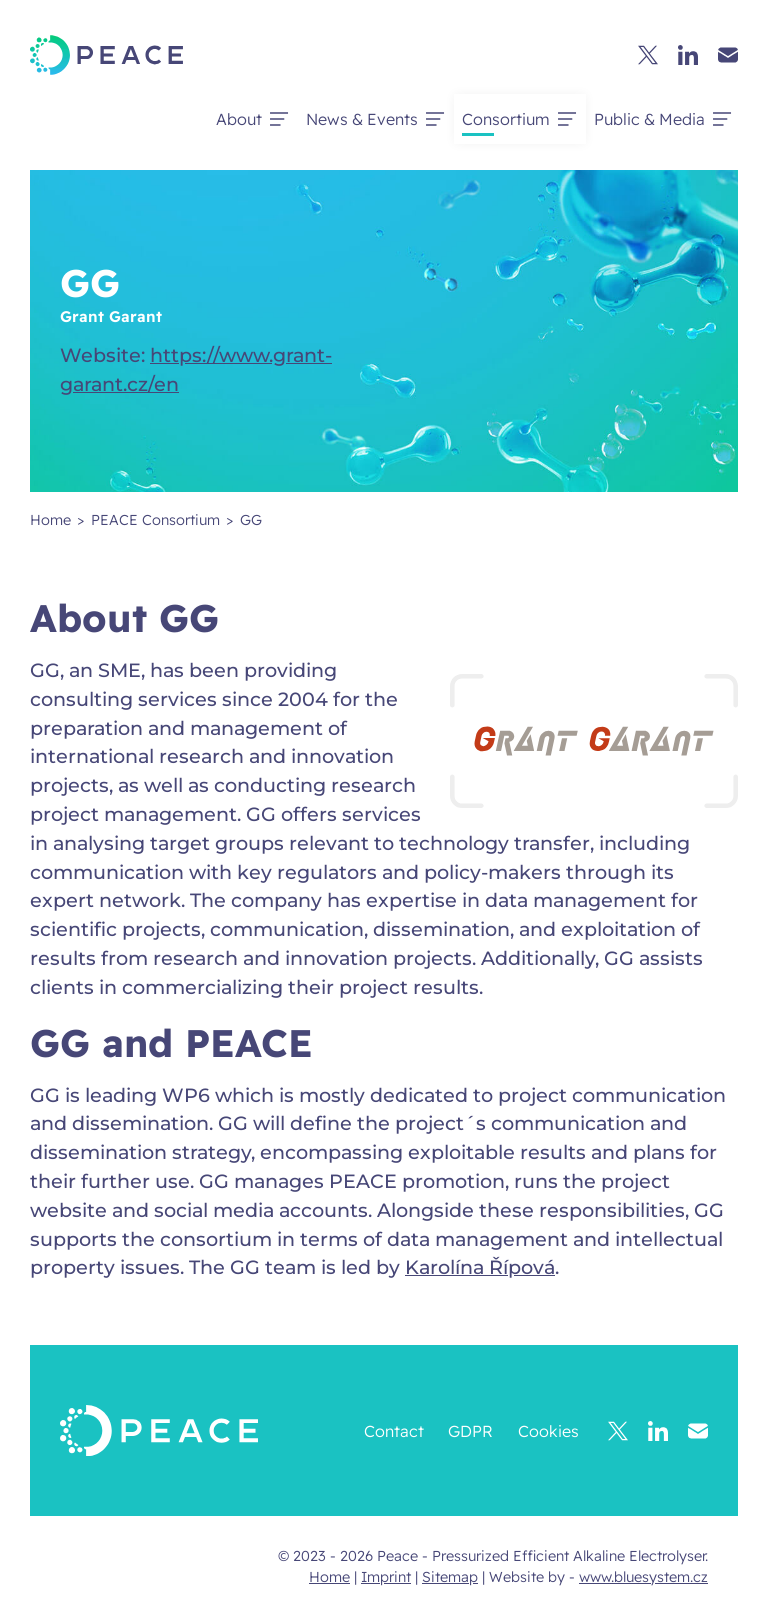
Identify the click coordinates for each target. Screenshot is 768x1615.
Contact (394, 1431)
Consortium (506, 119)
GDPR (470, 1431)
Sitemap (450, 1577)
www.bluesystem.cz (643, 1577)
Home (329, 1577)
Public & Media (649, 119)
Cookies (548, 1431)
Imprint (386, 1577)
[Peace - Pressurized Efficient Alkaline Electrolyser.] (106, 55)
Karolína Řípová (480, 1267)
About (239, 119)
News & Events (362, 119)
